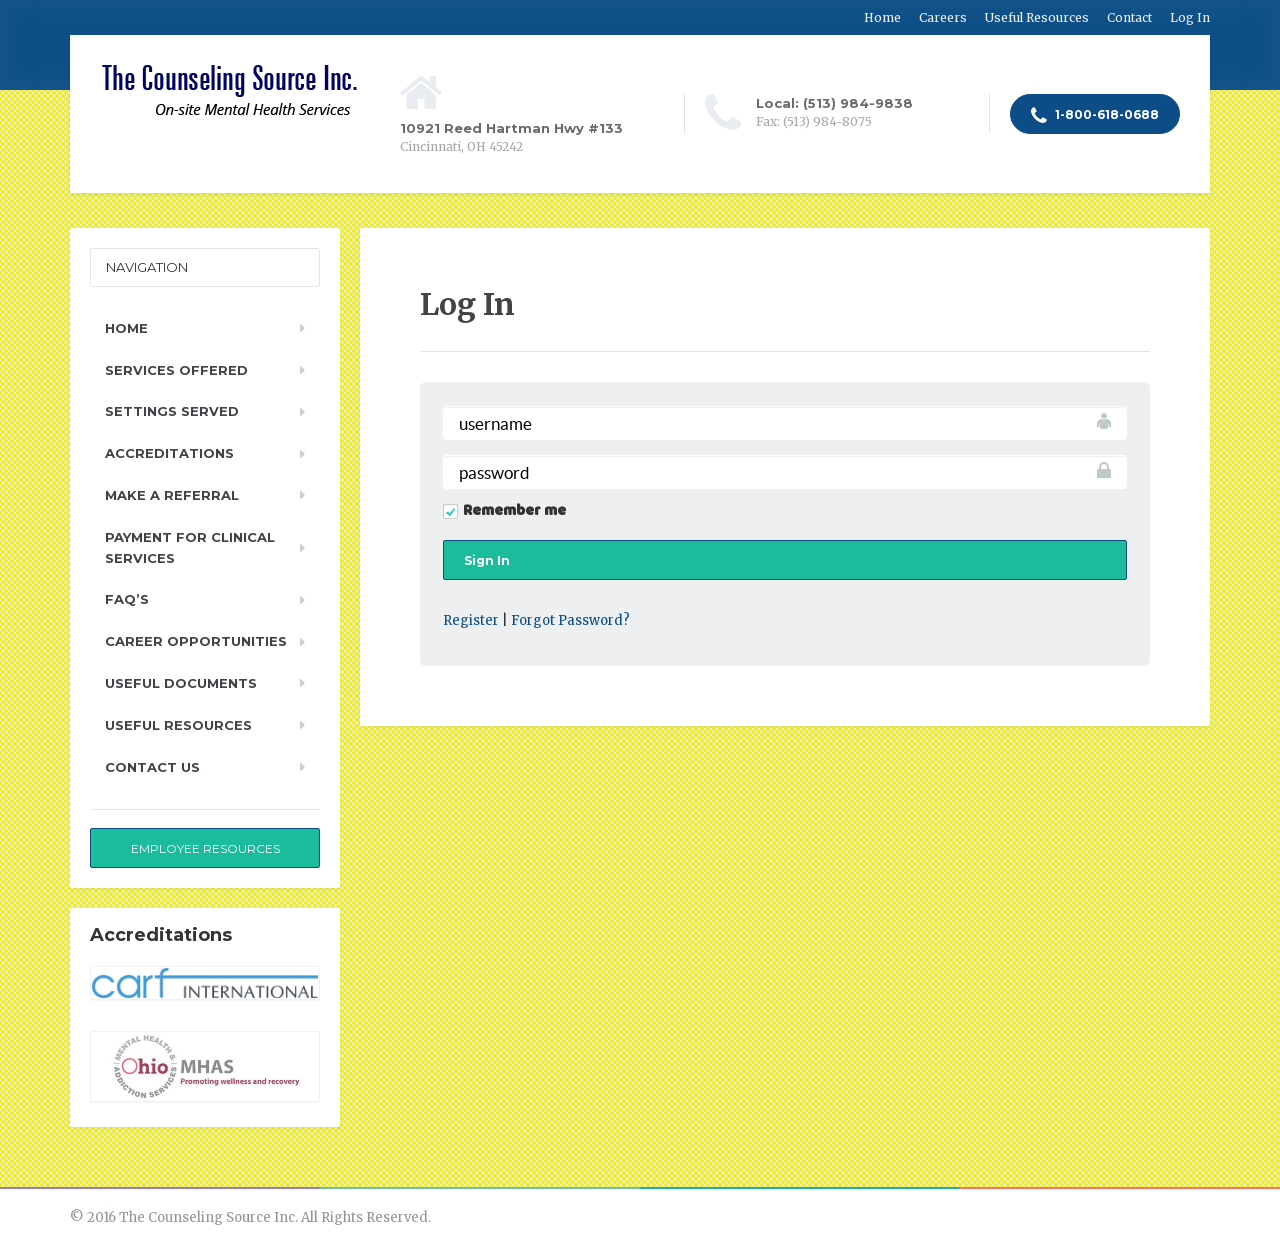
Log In (1190, 17)
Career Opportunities (196, 641)
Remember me (514, 511)
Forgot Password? (570, 620)
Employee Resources (205, 848)
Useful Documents (181, 683)
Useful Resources (1037, 17)
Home (882, 17)
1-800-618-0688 (1095, 116)
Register (471, 620)
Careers (943, 17)
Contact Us (152, 767)
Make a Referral (172, 495)
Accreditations (169, 453)
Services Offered (176, 370)
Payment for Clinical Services (190, 547)
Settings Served (172, 411)
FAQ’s (127, 599)
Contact (1129, 17)
